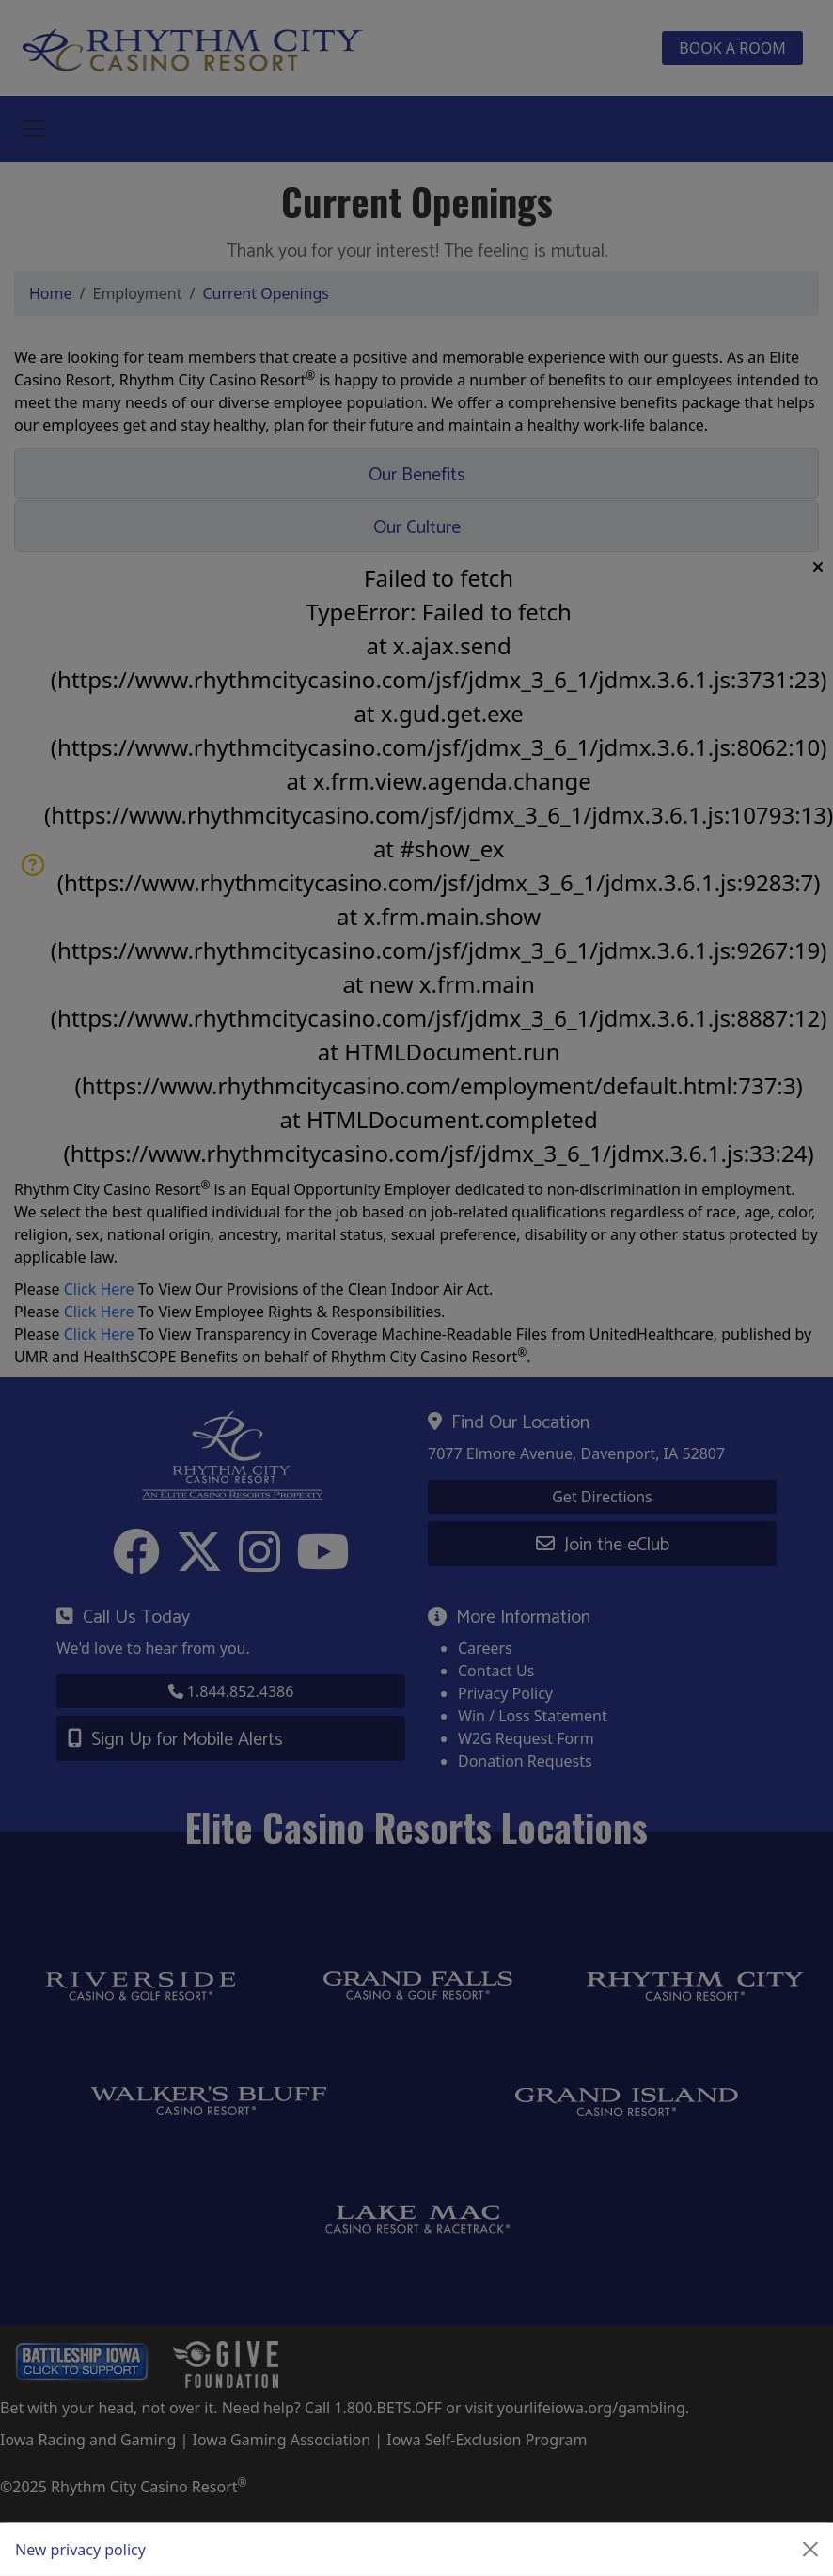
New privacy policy (80, 2549)
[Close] (810, 2550)
